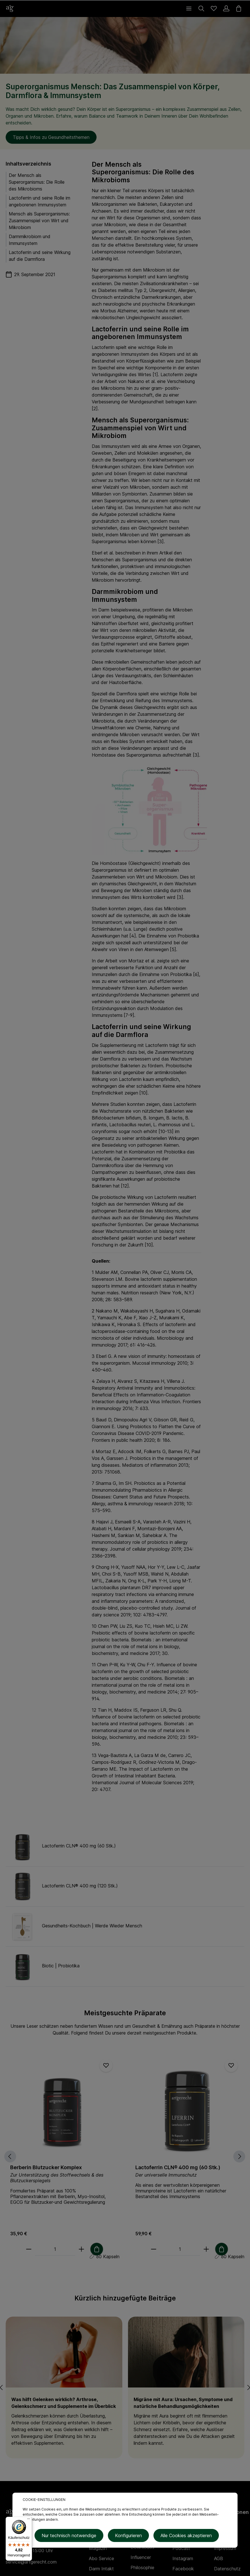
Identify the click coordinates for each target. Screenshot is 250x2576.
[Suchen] (201, 8)
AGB (218, 2558)
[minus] (28, 2249)
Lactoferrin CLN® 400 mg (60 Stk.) (177, 2167)
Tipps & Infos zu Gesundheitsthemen (51, 137)
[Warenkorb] (238, 8)
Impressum (225, 2548)
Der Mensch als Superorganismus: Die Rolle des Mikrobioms (37, 182)
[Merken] (106, 2065)
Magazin (98, 2548)
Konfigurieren (128, 2536)
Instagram (182, 2558)
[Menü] (189, 8)
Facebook (183, 2568)
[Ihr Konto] (226, 8)
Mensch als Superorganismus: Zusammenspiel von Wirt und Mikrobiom (39, 220)
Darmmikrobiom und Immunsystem (29, 240)
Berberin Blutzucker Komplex (46, 2167)
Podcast (181, 2548)
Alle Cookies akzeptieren (186, 2536)
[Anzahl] (55, 2249)
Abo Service (101, 2558)
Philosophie (142, 2567)
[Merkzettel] (213, 8)
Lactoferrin (103, 347)
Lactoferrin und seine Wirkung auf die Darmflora (39, 255)
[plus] (81, 2249)
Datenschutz (227, 2568)
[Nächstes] (243, 2156)
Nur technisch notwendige (69, 2536)
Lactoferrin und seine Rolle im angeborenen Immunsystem (39, 201)
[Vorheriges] (6, 2156)
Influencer (141, 2557)
